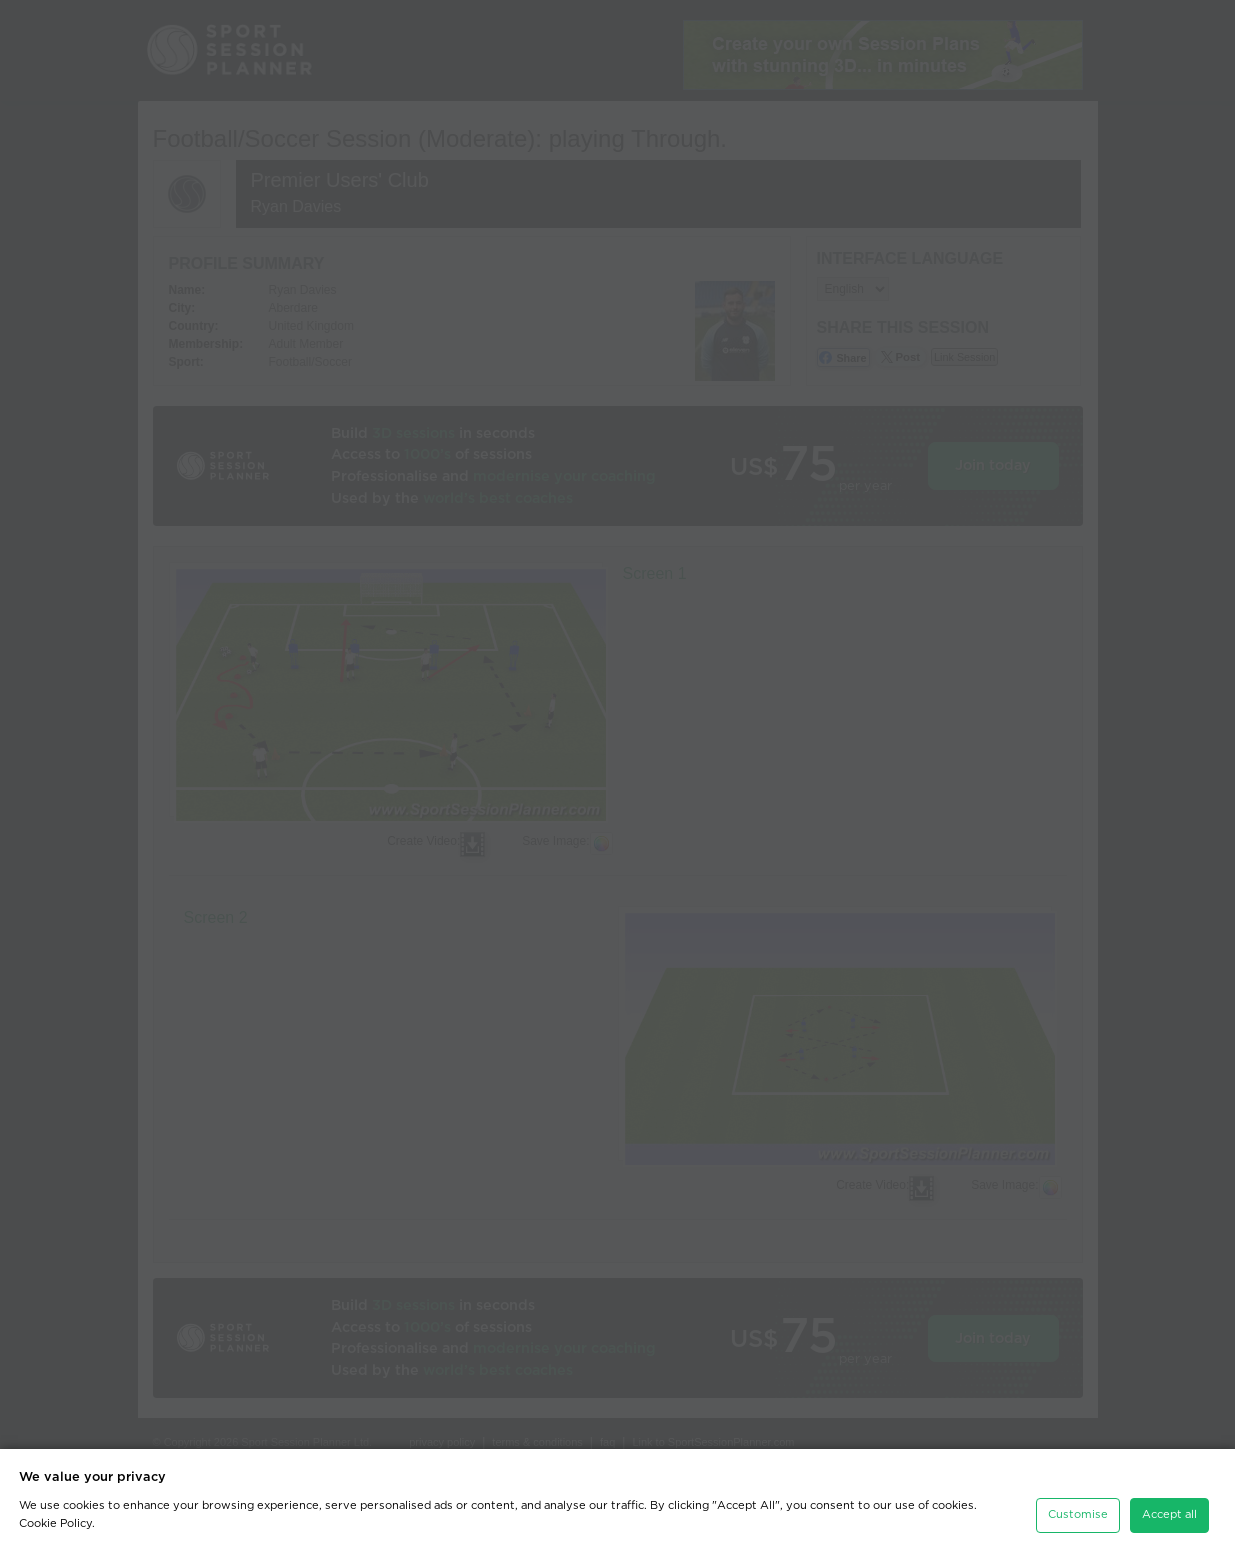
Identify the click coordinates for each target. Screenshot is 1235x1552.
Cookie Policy (55, 1519)
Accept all (1169, 1511)
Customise (1078, 1511)
